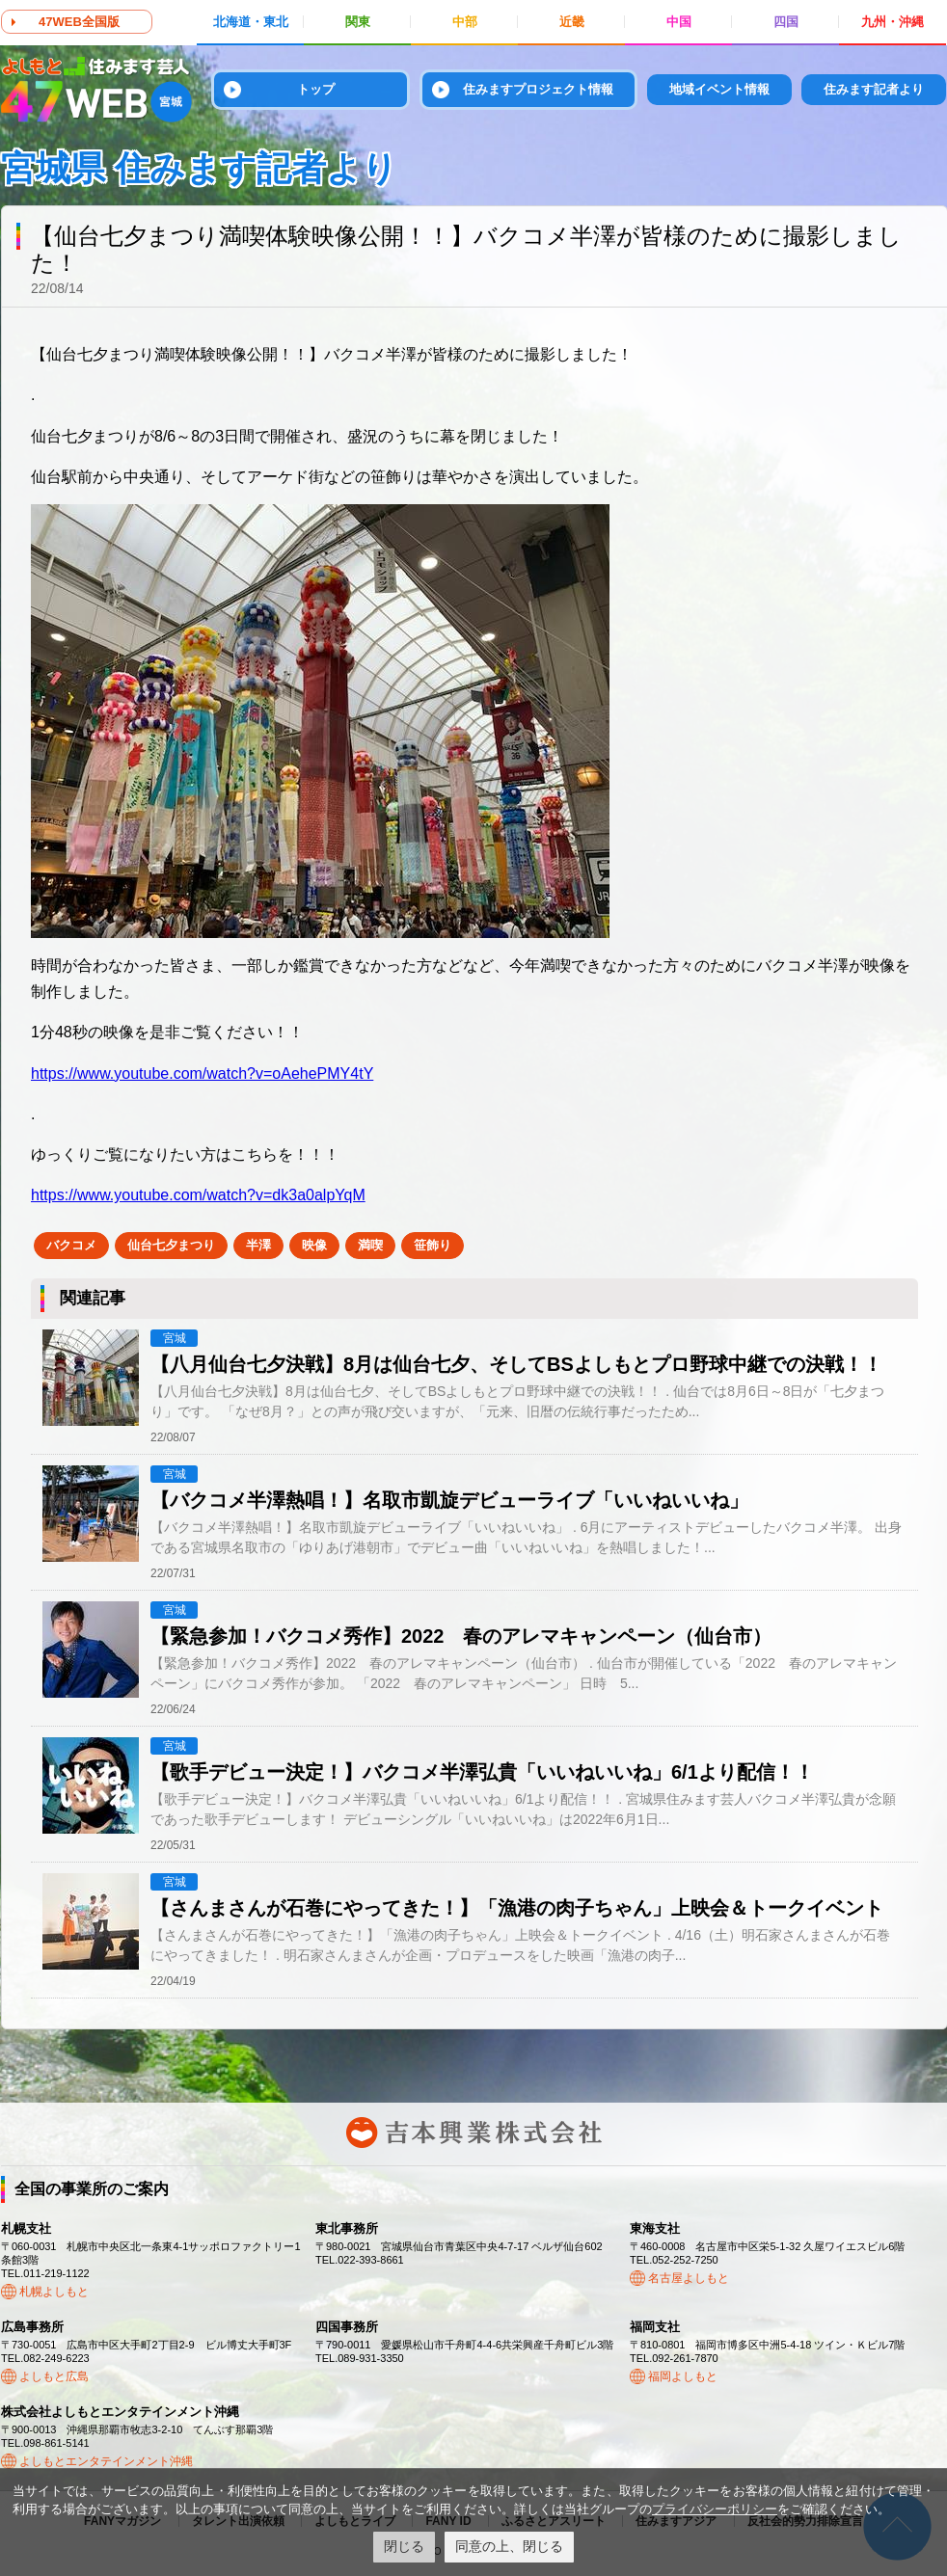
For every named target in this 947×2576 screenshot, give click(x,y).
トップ (316, 89)
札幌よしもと (54, 2291)
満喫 (370, 1245)
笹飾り (432, 1245)
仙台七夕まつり (171, 1245)
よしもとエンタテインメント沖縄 (106, 2461)
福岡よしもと (682, 2376)
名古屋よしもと (688, 2278)
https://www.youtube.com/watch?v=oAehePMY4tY (202, 1073)
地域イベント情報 (719, 89)
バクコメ (71, 1245)
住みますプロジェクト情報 (538, 89)
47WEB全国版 (79, 21)
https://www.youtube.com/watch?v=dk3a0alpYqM (198, 1195)
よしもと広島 (54, 2376)
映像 (314, 1245)
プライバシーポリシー (714, 2509)
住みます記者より (874, 89)
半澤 (258, 1245)
